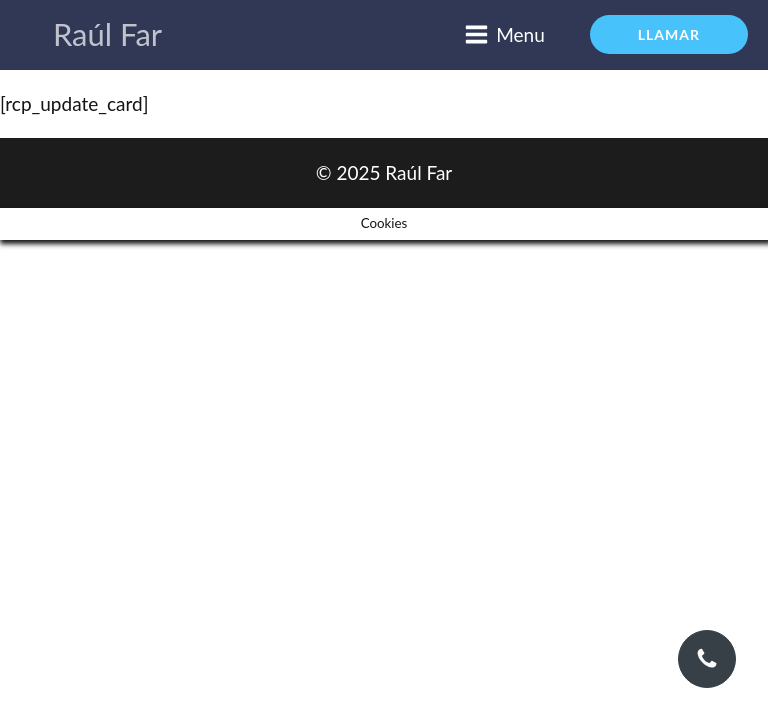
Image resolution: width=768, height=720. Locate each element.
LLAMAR (669, 34)
